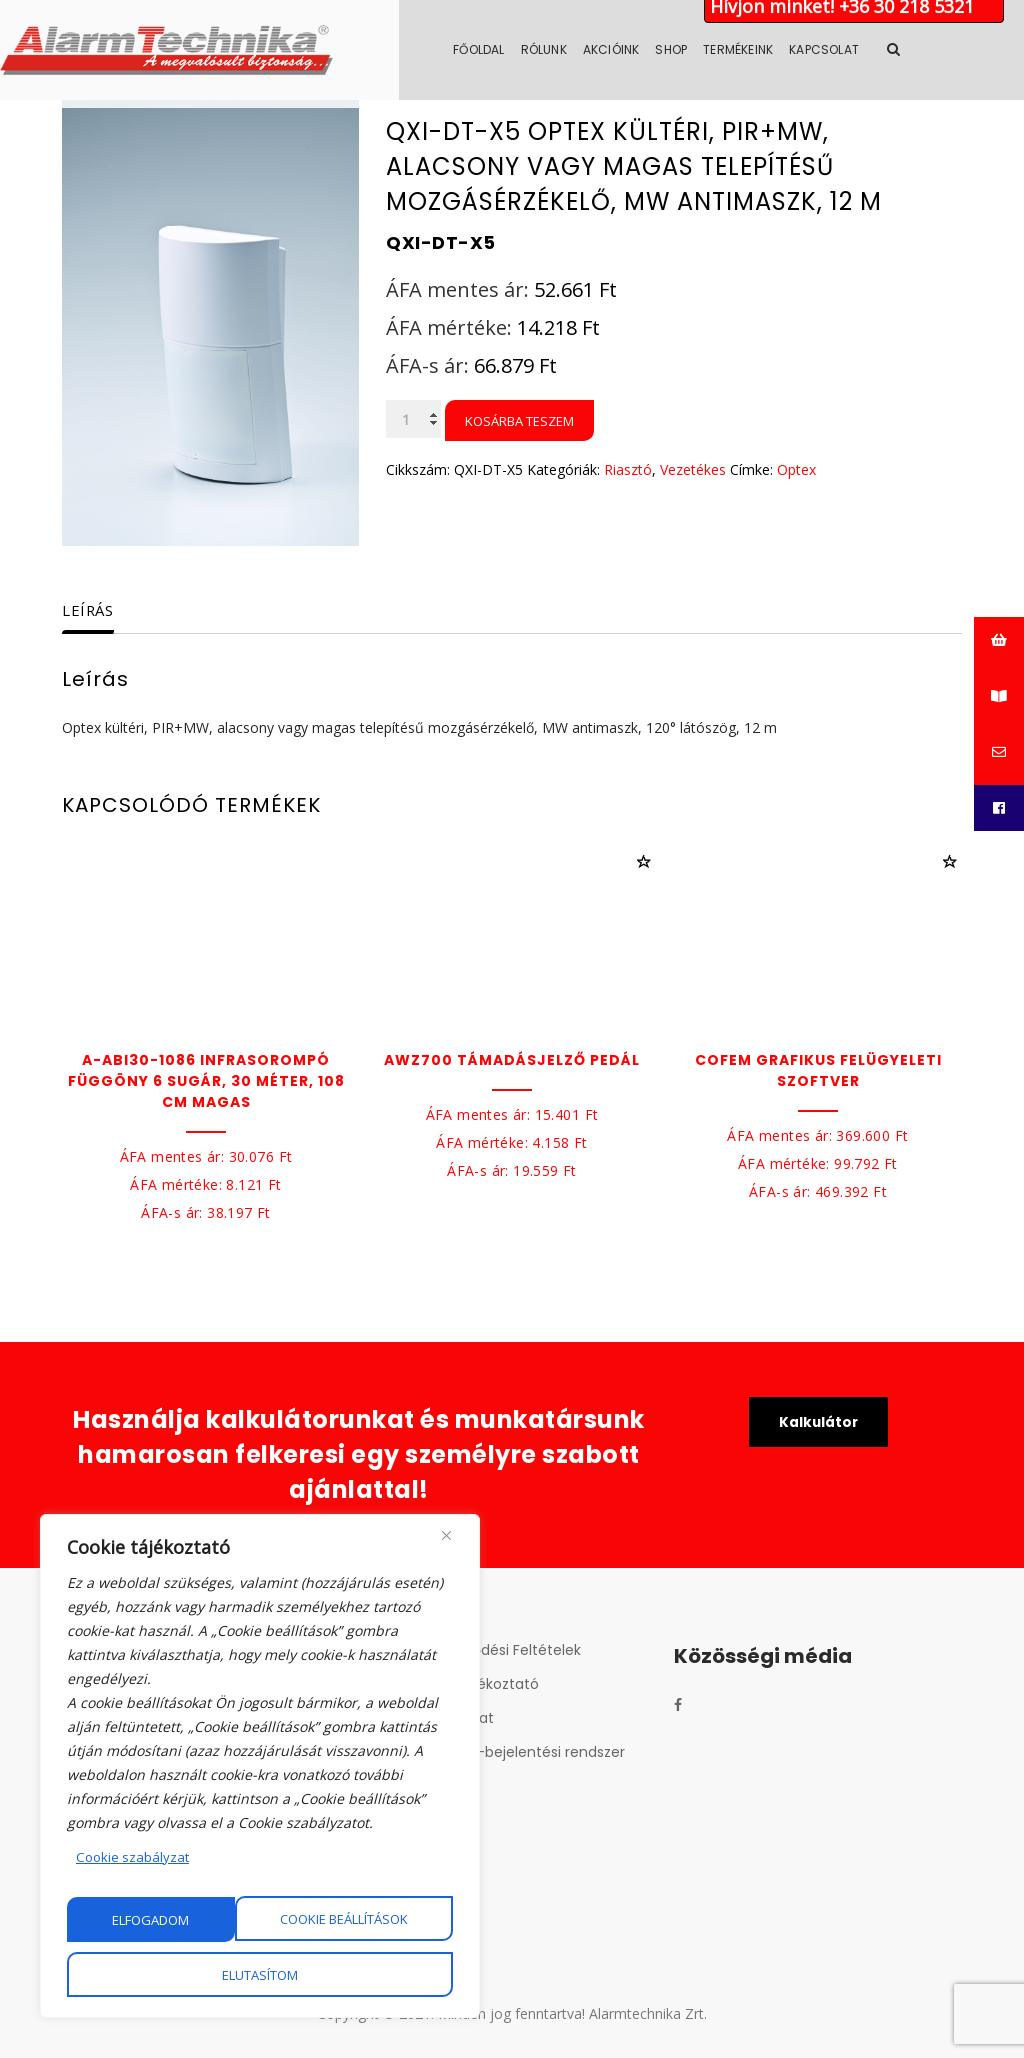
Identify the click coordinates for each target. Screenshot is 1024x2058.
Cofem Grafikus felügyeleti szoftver (818, 1070)
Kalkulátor (818, 1423)
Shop (733, 49)
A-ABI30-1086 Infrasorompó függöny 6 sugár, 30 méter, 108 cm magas (206, 1081)
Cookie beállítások (177, 1920)
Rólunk (606, 49)
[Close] (446, 1537)
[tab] (105, 611)
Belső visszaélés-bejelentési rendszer (496, 1752)
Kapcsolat (886, 49)
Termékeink (800, 49)
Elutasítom (370, 1920)
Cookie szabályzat (134, 1858)
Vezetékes (693, 469)
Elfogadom (260, 1975)
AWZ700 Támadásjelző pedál (512, 1060)
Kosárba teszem (519, 421)
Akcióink (673, 49)
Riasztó (628, 469)
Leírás (91, 610)
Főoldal (540, 49)
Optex (796, 469)
